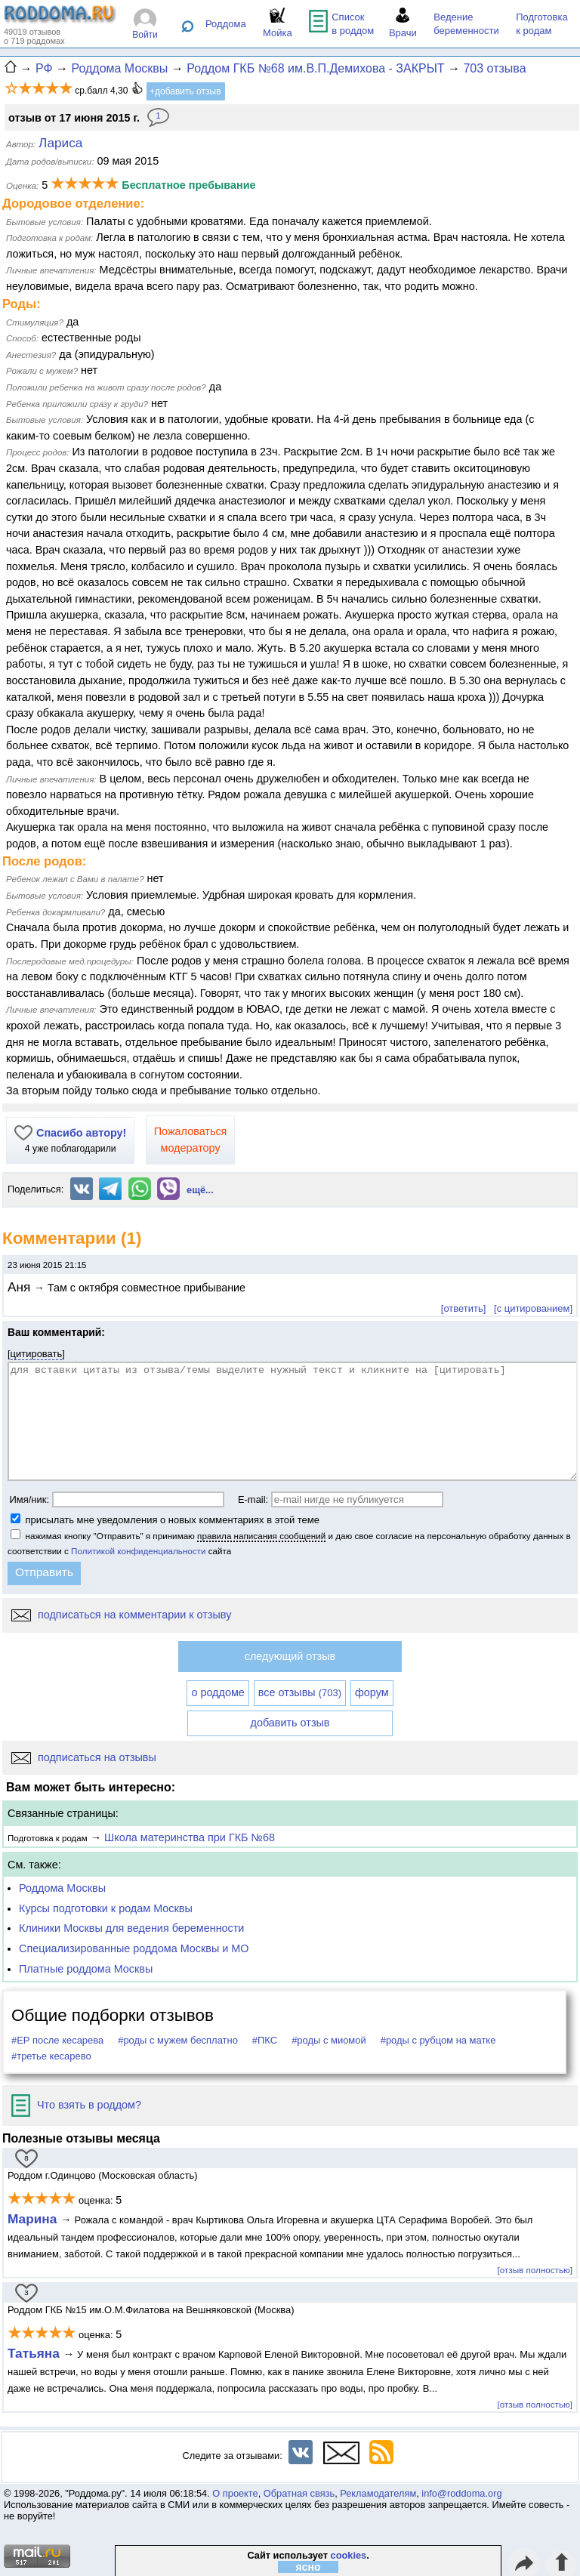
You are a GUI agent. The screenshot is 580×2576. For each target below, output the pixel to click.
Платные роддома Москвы (86, 1969)
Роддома (225, 23)
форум (372, 1692)
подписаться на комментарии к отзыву (121, 1615)
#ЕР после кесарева (57, 2040)
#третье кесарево (51, 2056)
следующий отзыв (290, 1656)
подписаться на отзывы (83, 1757)
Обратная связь (299, 2493)
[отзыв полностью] (535, 2270)
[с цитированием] (533, 1308)
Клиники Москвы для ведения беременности (131, 1928)
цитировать (37, 1353)
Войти (145, 34)
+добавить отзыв (185, 91)
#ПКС (264, 2040)
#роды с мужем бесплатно (178, 2040)
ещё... (200, 1189)
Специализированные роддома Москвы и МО (134, 1948)
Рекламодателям (378, 2493)
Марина (34, 2218)
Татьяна (35, 2353)
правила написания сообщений (261, 1536)
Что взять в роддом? (76, 2105)
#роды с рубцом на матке (438, 2040)
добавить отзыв (290, 1723)
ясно (308, 2567)
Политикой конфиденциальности (138, 1551)
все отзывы (299, 1692)
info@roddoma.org (461, 2493)
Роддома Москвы (62, 1888)
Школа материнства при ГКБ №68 (189, 1837)
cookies (349, 2555)
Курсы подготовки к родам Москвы (106, 1908)
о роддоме (217, 1692)
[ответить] (463, 1308)
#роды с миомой (329, 2040)
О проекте (235, 2493)
